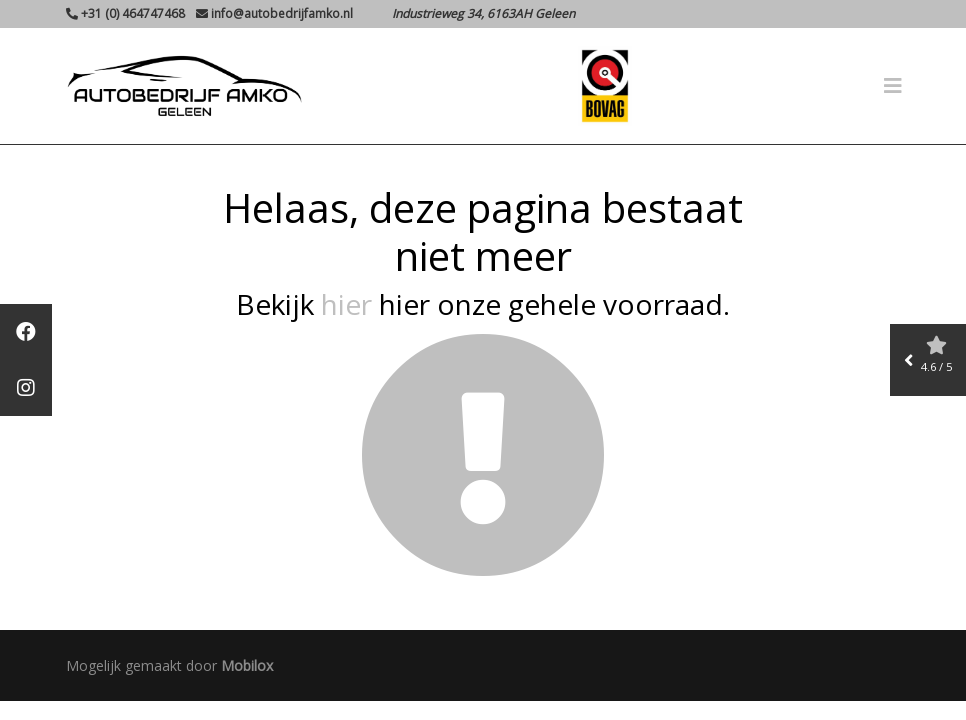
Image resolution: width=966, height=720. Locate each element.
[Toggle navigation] (893, 86)
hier (346, 304)
